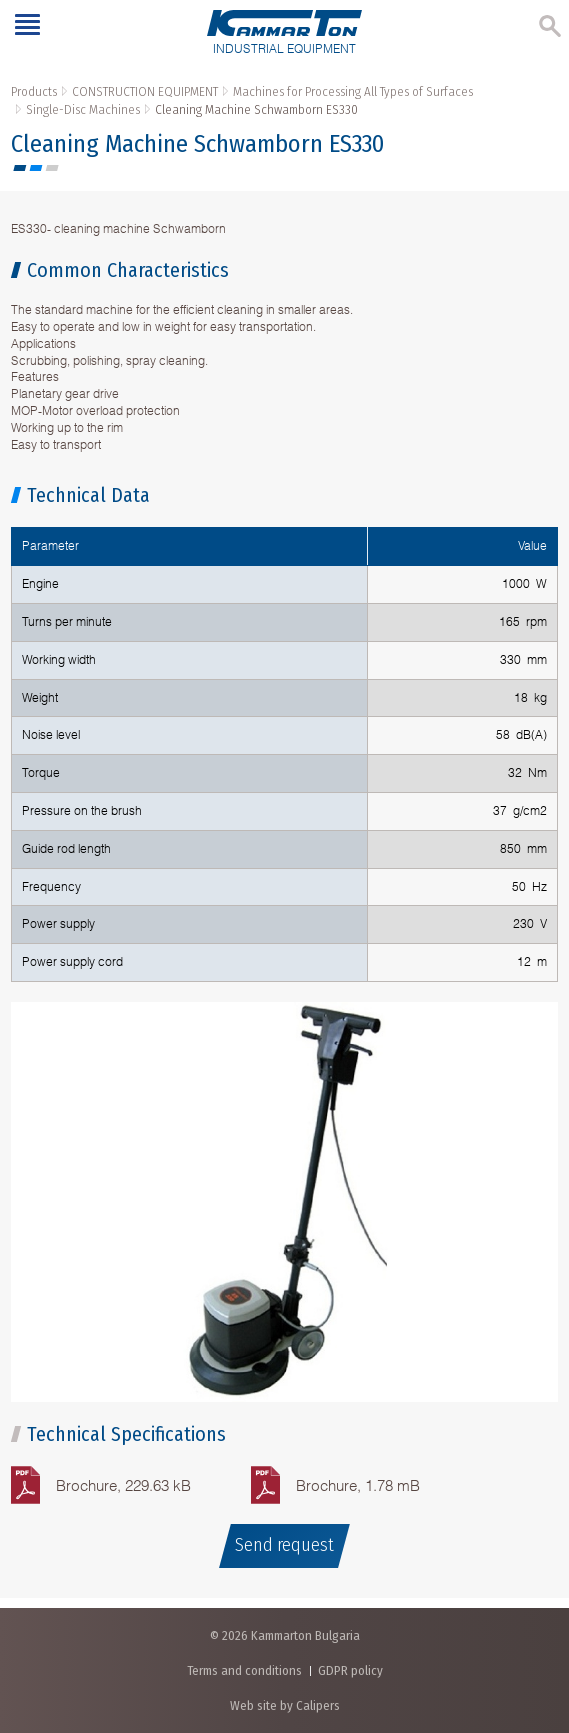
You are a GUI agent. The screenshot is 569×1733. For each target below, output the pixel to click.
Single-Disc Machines (83, 109)
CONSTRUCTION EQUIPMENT (145, 91)
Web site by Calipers (285, 1705)
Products (34, 91)
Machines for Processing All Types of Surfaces (353, 91)
